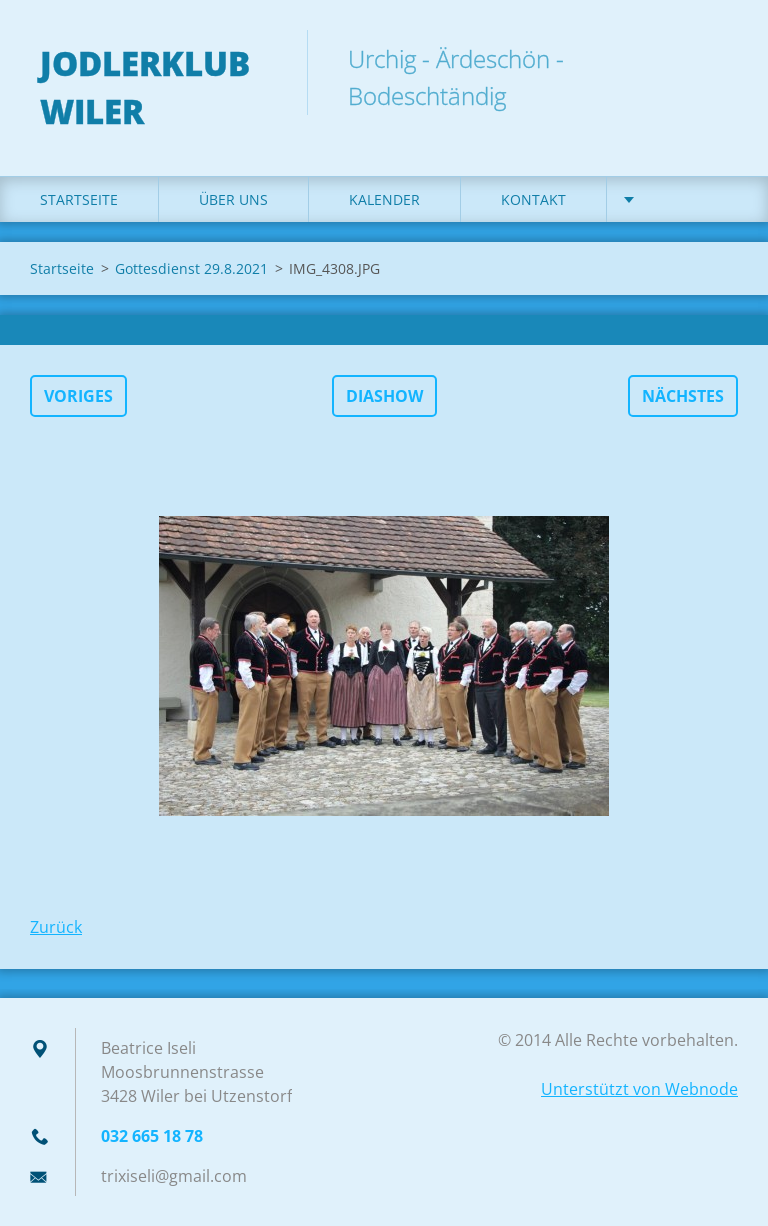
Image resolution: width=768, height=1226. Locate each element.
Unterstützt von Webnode (639, 1089)
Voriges (78, 396)
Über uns (233, 199)
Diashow (384, 396)
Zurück (56, 927)
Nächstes (683, 396)
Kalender (384, 199)
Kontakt (533, 199)
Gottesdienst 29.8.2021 (191, 268)
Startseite (79, 199)
